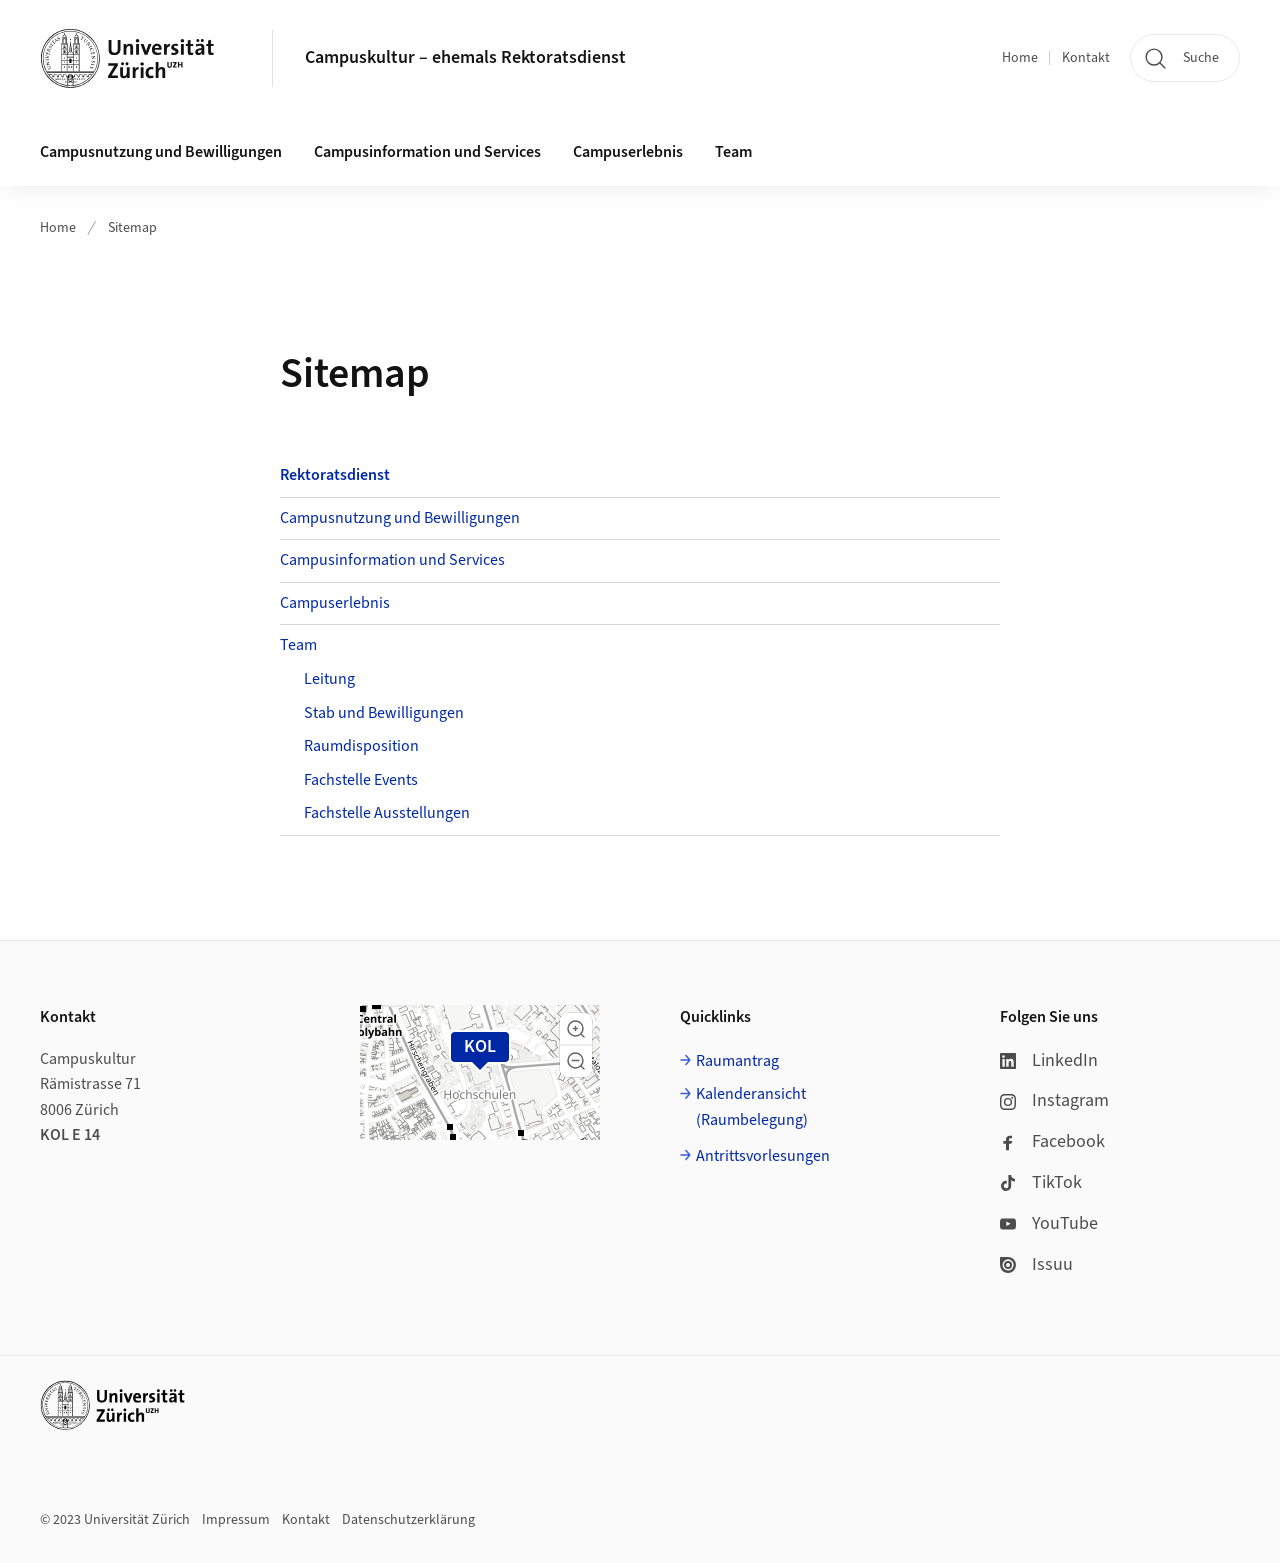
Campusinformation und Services (427, 152)
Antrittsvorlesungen (763, 1156)
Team (298, 645)
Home (1020, 58)
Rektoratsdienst (335, 475)
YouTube (1049, 1223)
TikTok (1041, 1182)
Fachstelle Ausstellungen (387, 813)
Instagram (1054, 1100)
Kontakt (1086, 58)
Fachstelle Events (361, 780)
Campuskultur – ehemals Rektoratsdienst (465, 57)
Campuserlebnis (628, 152)
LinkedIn (1049, 1060)
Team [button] (733, 152)
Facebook (1052, 1141)
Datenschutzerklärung (408, 1520)
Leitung (329, 679)
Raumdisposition (361, 746)
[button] (576, 1029)
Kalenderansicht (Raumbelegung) (752, 1107)
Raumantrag (737, 1061)
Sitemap (132, 228)
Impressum (236, 1520)
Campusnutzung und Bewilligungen (161, 152)
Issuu (1036, 1264)
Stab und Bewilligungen (384, 713)
